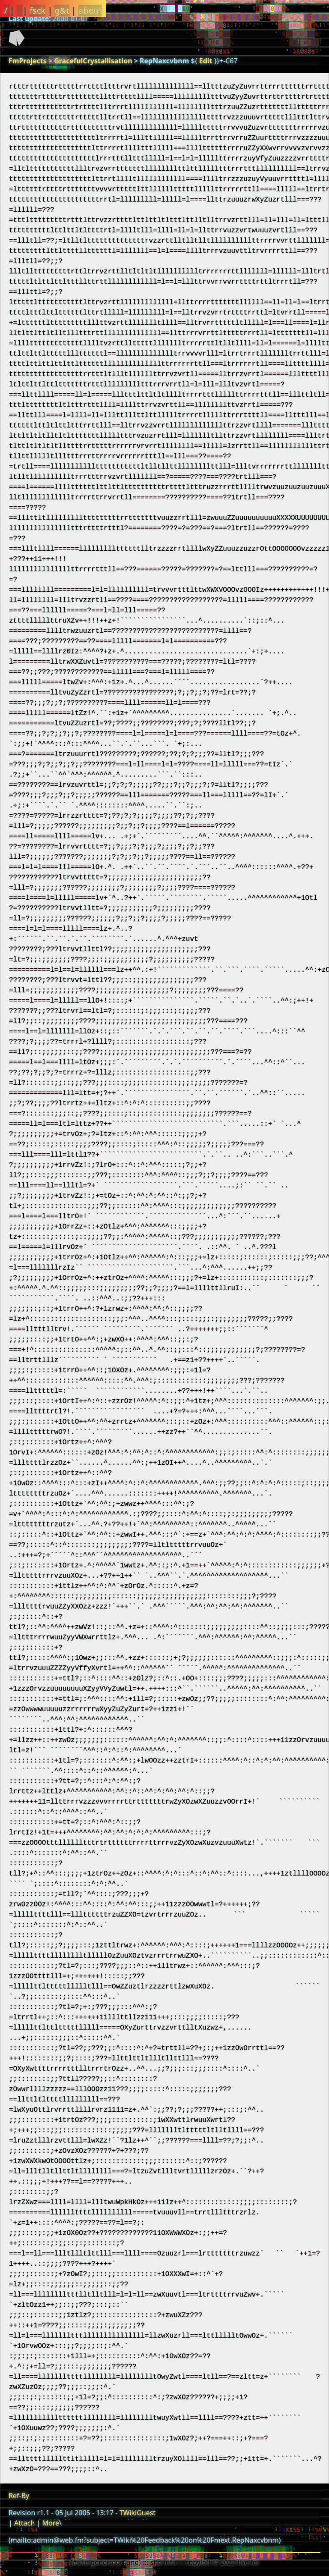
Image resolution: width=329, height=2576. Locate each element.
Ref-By (19, 2495)
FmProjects (28, 60)
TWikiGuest (138, 2512)
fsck (37, 10)
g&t (61, 10)
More (50, 2523)
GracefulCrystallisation (93, 60)
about (90, 10)
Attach (24, 2523)
